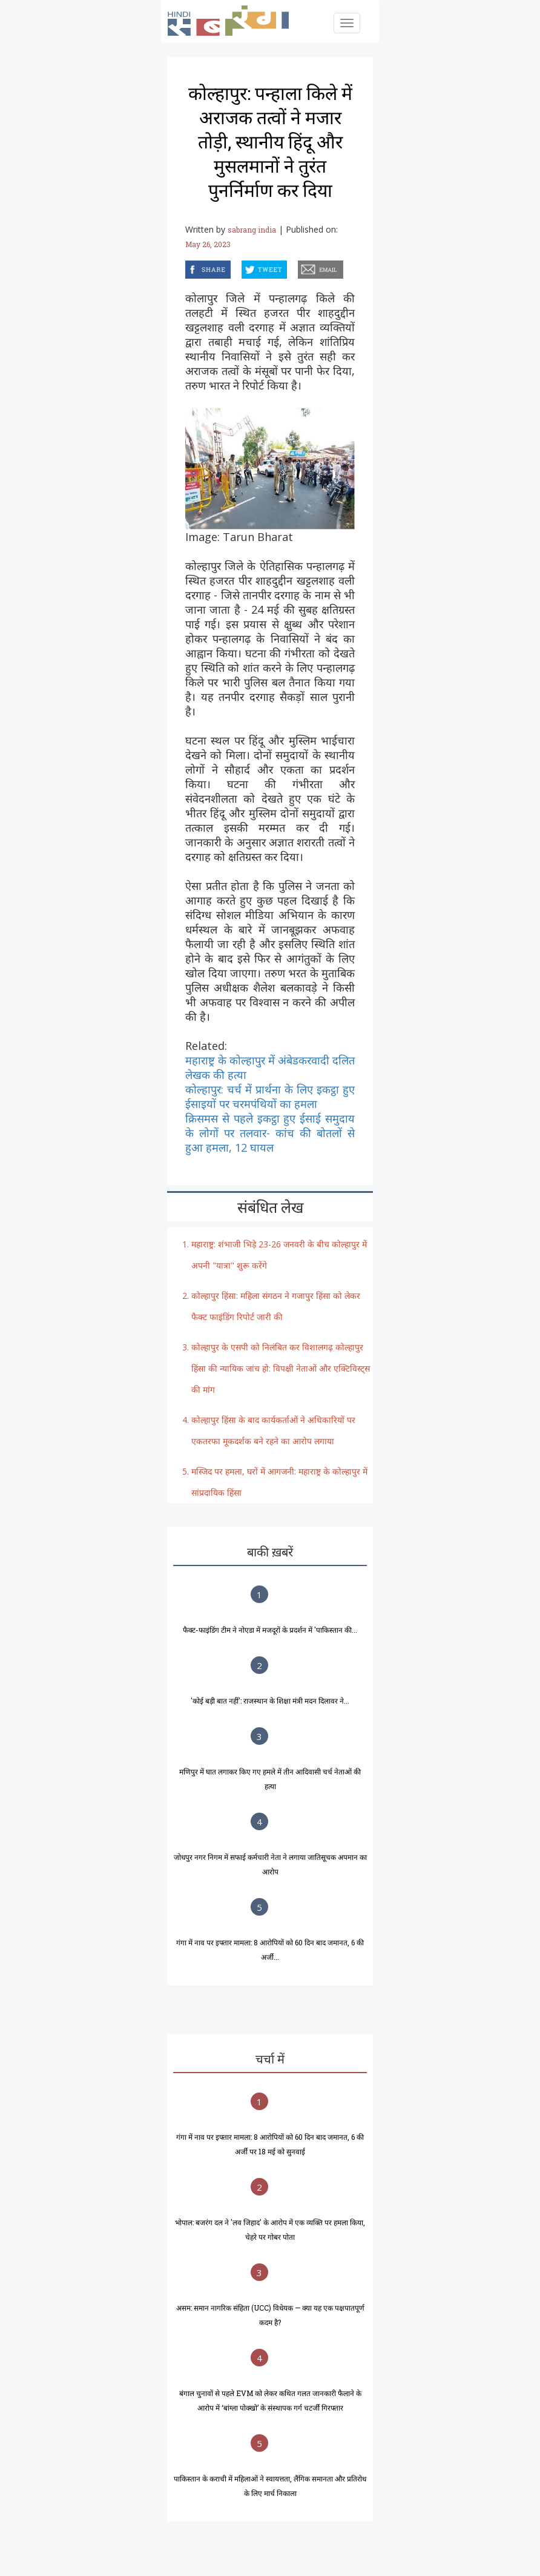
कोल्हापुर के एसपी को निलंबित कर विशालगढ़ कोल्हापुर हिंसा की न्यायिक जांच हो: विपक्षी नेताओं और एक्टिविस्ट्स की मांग (280, 1368)
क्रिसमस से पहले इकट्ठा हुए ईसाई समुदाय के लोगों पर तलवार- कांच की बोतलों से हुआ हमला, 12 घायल (270, 1133)
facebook (187, 267)
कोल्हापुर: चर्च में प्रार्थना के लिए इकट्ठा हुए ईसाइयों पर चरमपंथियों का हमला (270, 1096)
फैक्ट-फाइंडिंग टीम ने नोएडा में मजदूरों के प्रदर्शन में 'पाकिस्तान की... (270, 1630)
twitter (242, 267)
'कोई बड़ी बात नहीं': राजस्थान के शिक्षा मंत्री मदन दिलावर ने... (270, 1700)
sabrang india (252, 229)
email (299, 267)
